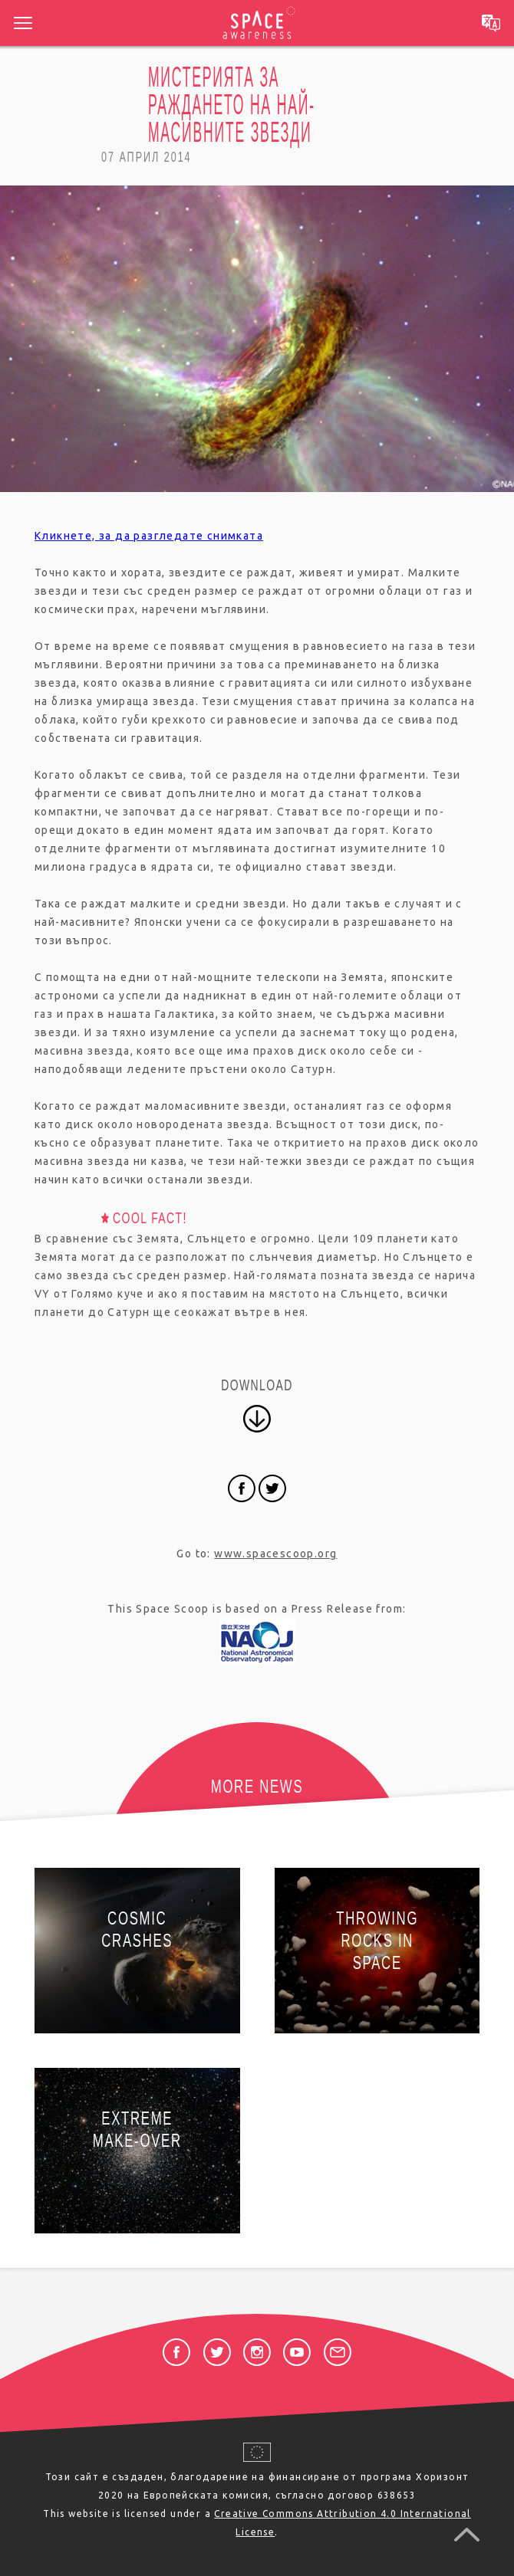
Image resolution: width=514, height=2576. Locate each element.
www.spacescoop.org (275, 1553)
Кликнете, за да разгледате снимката (149, 536)
